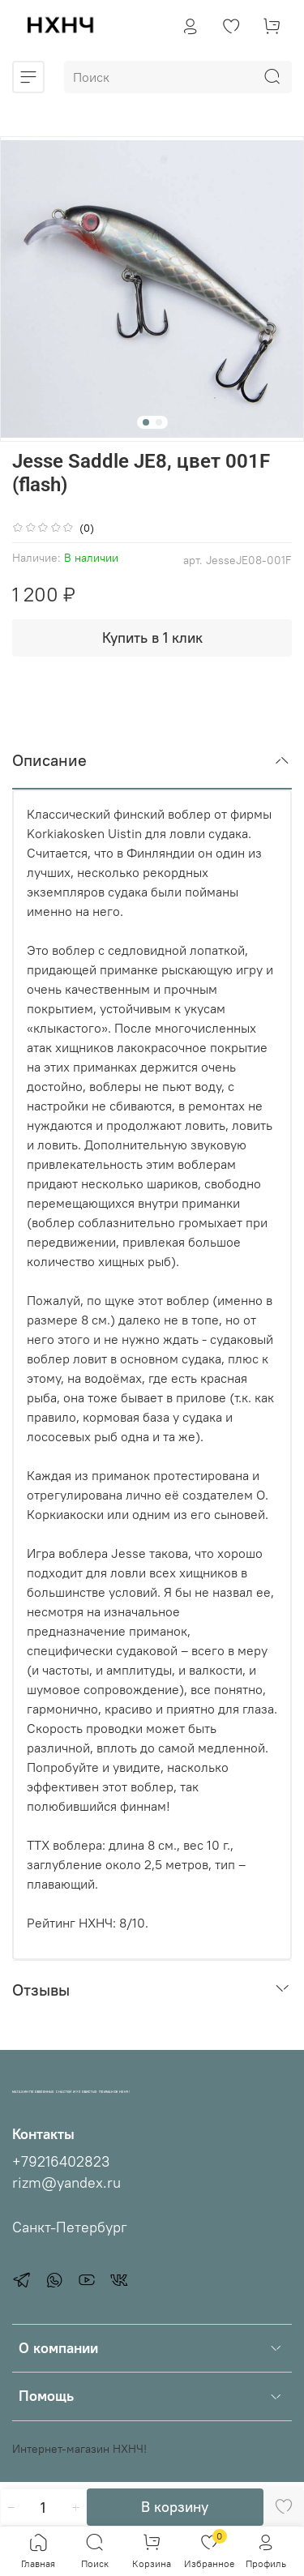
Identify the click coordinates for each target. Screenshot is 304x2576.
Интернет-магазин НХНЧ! (79, 2448)
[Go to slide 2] (159, 422)
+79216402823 (60, 2162)
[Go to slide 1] (146, 422)
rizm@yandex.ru (66, 2183)
